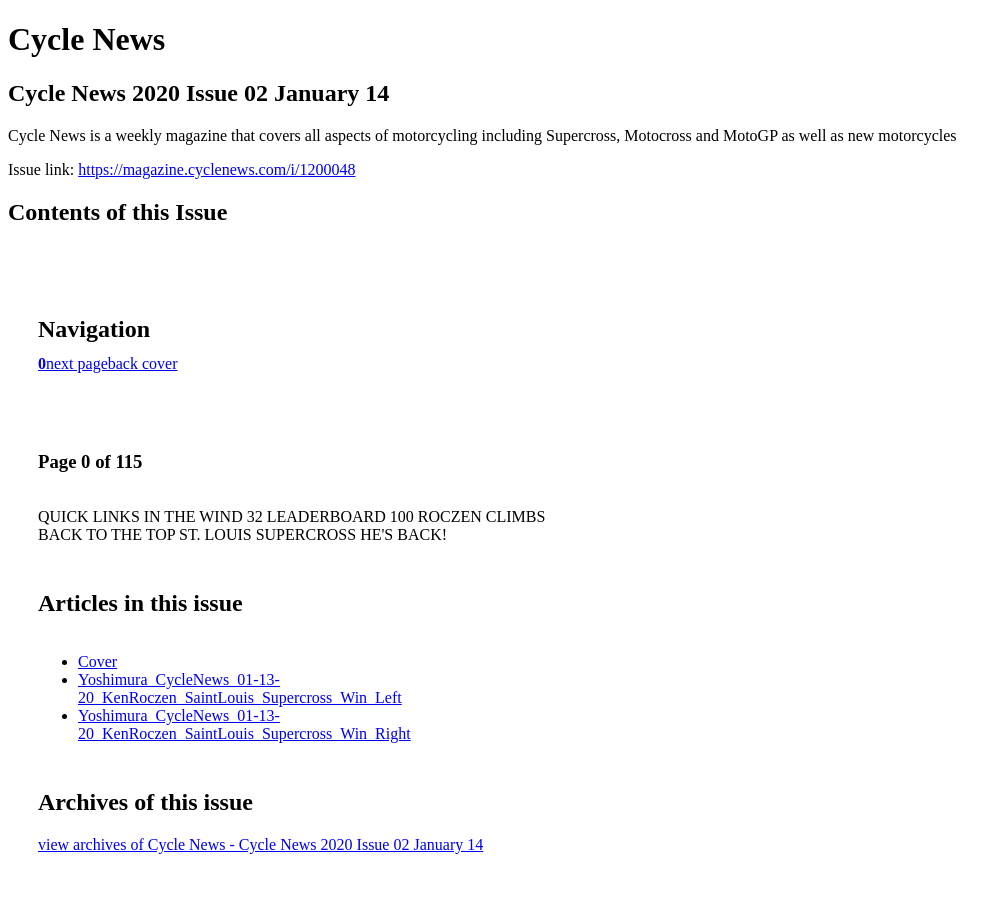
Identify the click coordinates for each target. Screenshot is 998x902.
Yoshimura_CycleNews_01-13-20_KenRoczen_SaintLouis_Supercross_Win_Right (244, 724)
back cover (143, 363)
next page (77, 363)
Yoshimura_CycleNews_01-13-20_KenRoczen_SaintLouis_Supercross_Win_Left (240, 688)
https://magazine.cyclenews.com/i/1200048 (216, 169)
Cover (97, 661)
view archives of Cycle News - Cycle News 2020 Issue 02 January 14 (260, 844)
